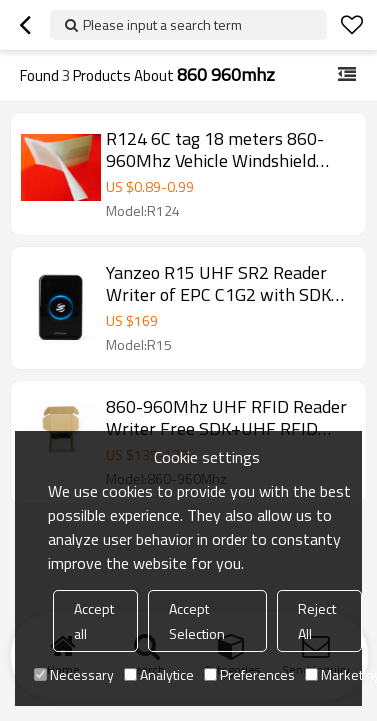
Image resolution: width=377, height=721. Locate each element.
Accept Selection (197, 621)
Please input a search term (162, 24)
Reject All (317, 621)
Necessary (74, 674)
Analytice (159, 674)
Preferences (249, 674)
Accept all (94, 621)
